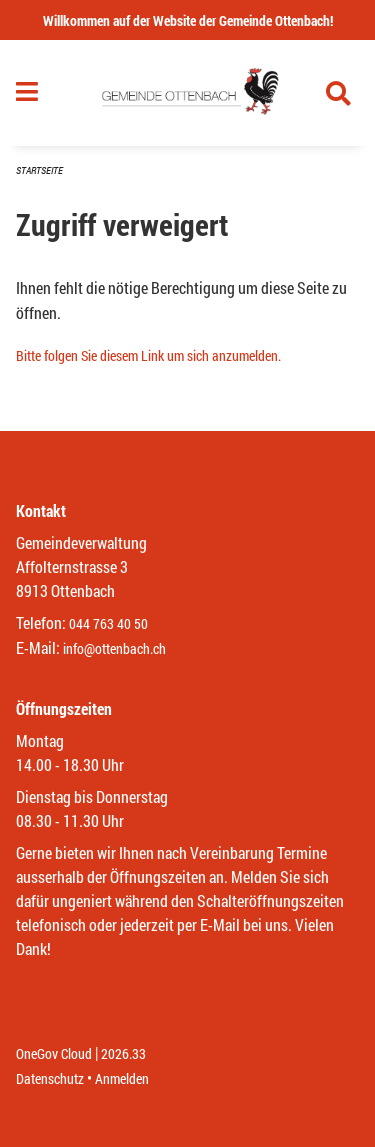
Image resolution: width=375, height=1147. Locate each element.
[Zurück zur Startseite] (187, 93)
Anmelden (122, 1078)
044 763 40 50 (108, 623)
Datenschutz (50, 1078)
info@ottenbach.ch (114, 648)
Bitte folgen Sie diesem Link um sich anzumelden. (148, 355)
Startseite (39, 170)
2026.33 (123, 1053)
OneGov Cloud (54, 1053)
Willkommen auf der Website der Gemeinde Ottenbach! (188, 20)
